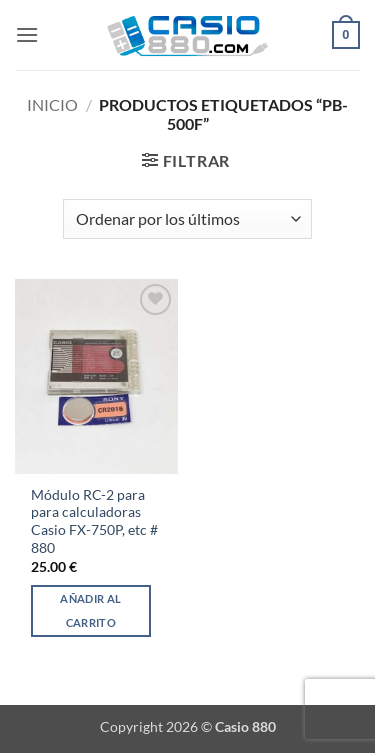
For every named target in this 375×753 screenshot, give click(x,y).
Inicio (52, 104)
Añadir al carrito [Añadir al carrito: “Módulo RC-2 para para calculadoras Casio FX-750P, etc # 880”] (90, 610)
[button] (27, 34)
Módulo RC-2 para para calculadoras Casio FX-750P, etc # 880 (94, 521)
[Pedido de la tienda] (187, 219)
